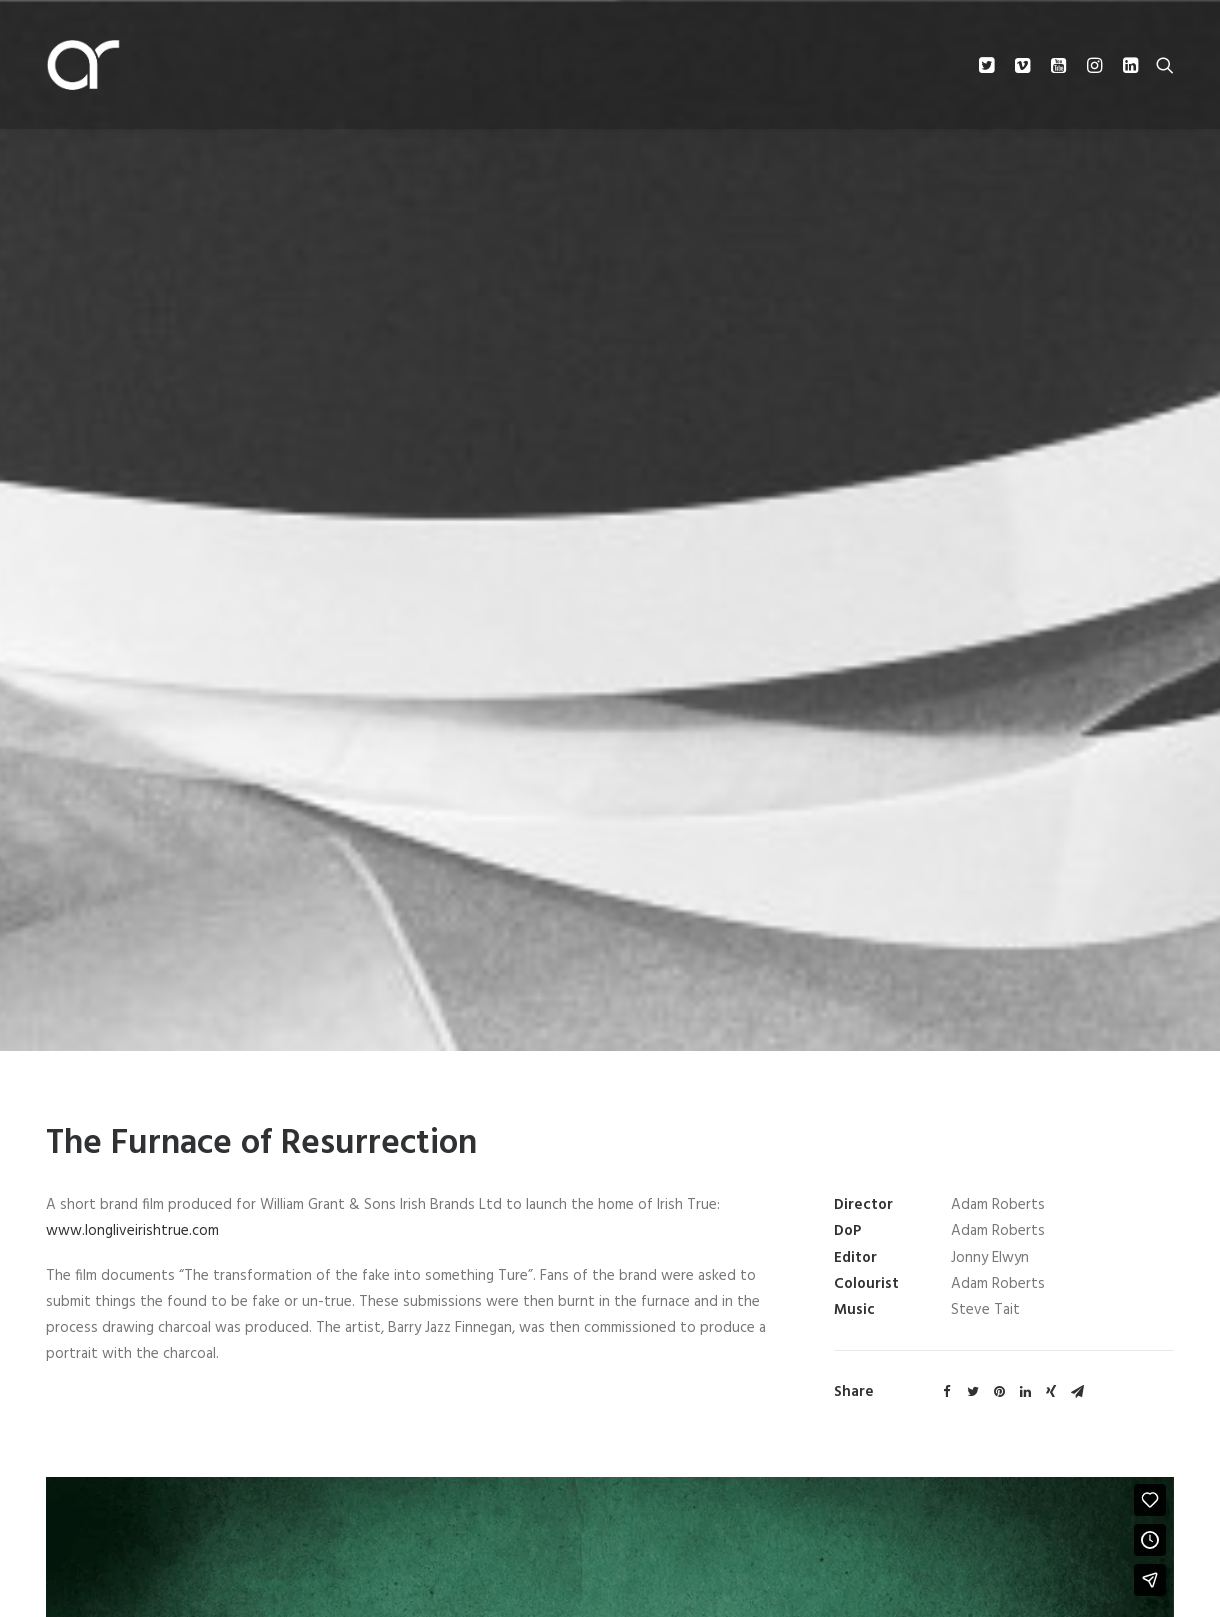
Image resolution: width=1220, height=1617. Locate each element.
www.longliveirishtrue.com (132, 1215)
